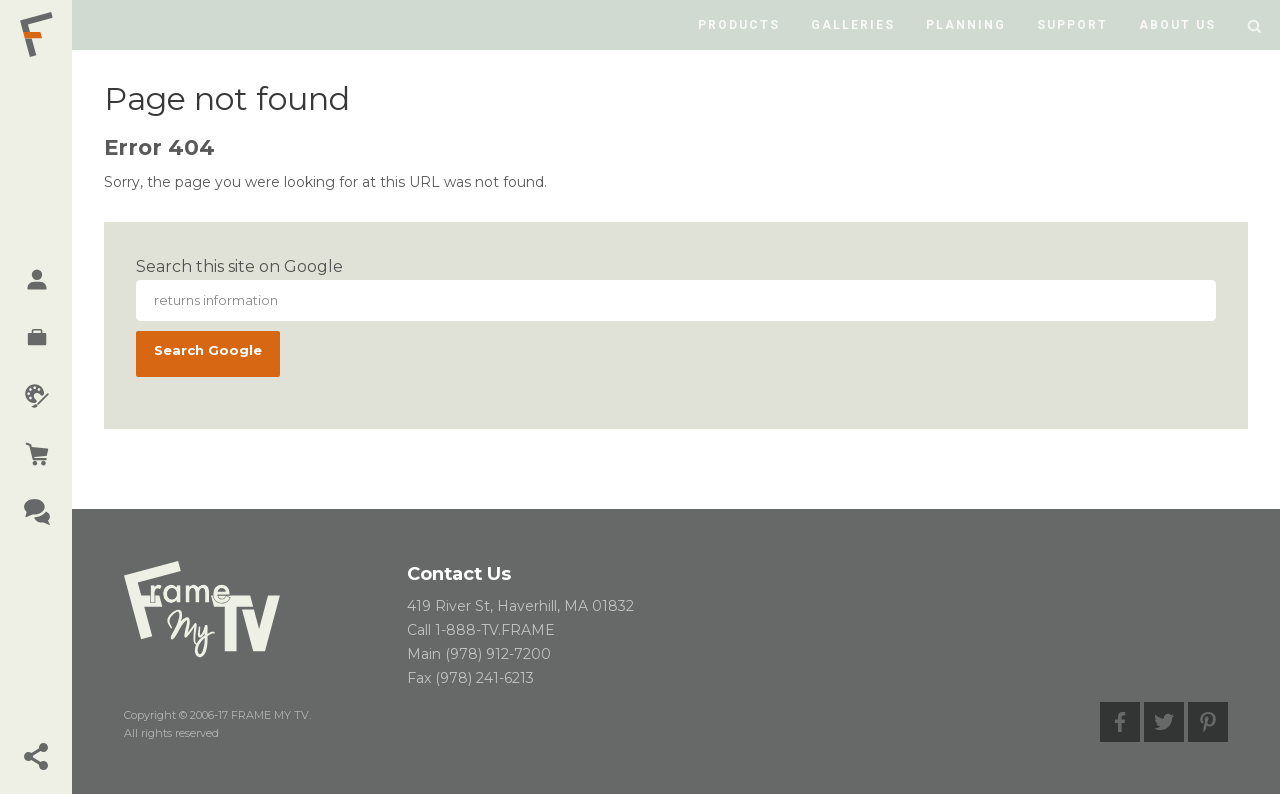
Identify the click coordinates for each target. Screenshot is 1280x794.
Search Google (208, 350)
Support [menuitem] (1072, 25)
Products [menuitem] (739, 25)
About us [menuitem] (1177, 25)
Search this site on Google (239, 266)
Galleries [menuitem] (853, 25)
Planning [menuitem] (966, 25)
